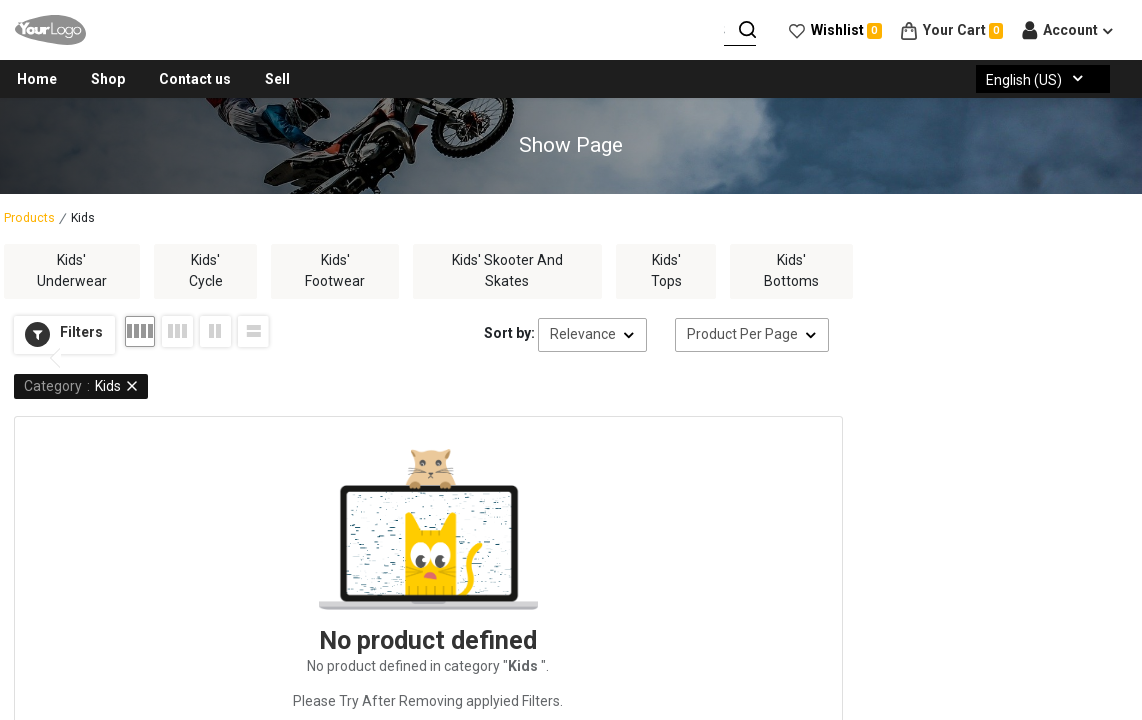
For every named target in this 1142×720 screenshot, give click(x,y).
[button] (64, 335)
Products (29, 218)
